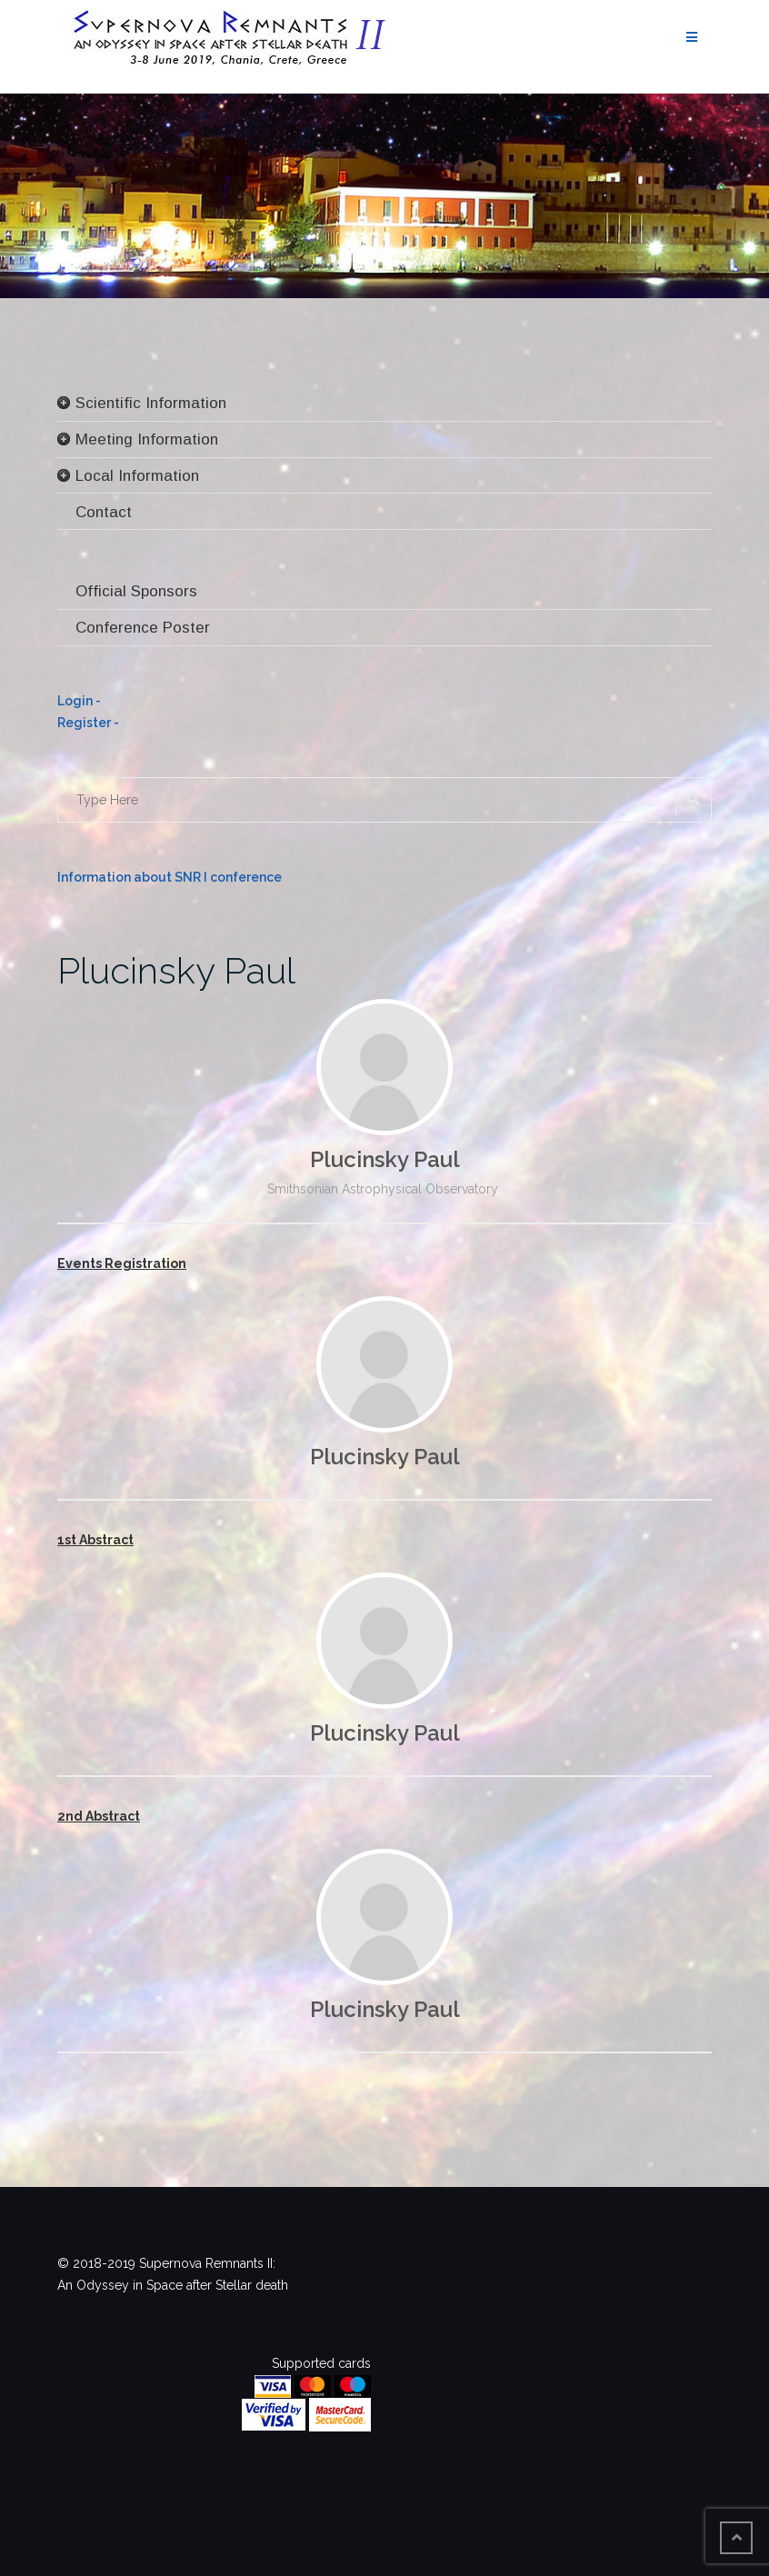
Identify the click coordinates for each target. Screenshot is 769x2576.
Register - (88, 722)
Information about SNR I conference (169, 877)
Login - (79, 701)
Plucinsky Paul (176, 970)
